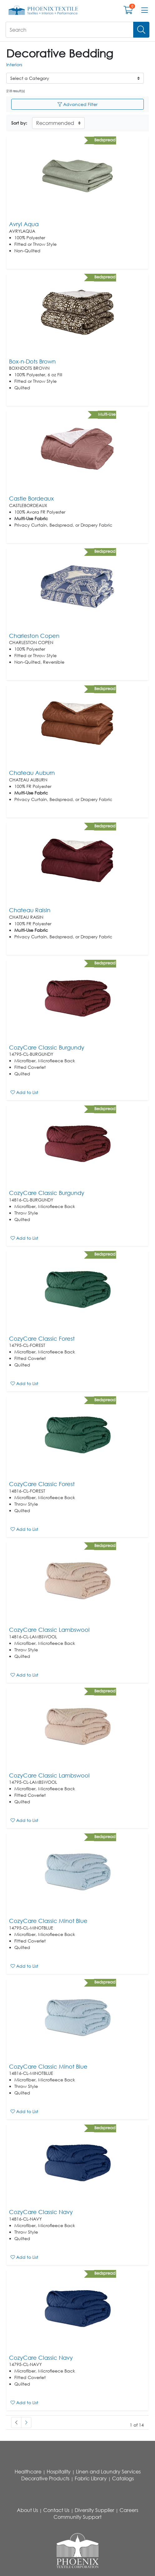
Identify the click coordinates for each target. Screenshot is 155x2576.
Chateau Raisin (29, 910)
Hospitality (59, 2471)
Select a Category (29, 78)
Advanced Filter (77, 104)
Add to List (24, 1092)
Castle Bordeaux (31, 498)
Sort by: (19, 123)
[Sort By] (58, 123)
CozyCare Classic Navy (41, 2211)
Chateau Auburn (32, 772)
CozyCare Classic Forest (42, 1338)
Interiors (14, 64)
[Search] (141, 30)
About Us (27, 2510)
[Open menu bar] (144, 10)
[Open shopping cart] (128, 11)
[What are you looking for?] (70, 30)
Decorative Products (45, 2478)
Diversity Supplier (94, 2510)
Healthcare (28, 2471)
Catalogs (123, 2478)
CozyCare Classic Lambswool (49, 1629)
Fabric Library (91, 2478)
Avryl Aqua (24, 224)
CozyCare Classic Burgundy (46, 1047)
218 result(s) (15, 91)
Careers (129, 2510)
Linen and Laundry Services (108, 2471)
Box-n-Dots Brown (32, 361)
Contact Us (56, 2510)
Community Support (77, 2517)
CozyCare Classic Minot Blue (48, 1920)
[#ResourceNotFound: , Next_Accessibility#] (26, 2422)
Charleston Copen (34, 635)
